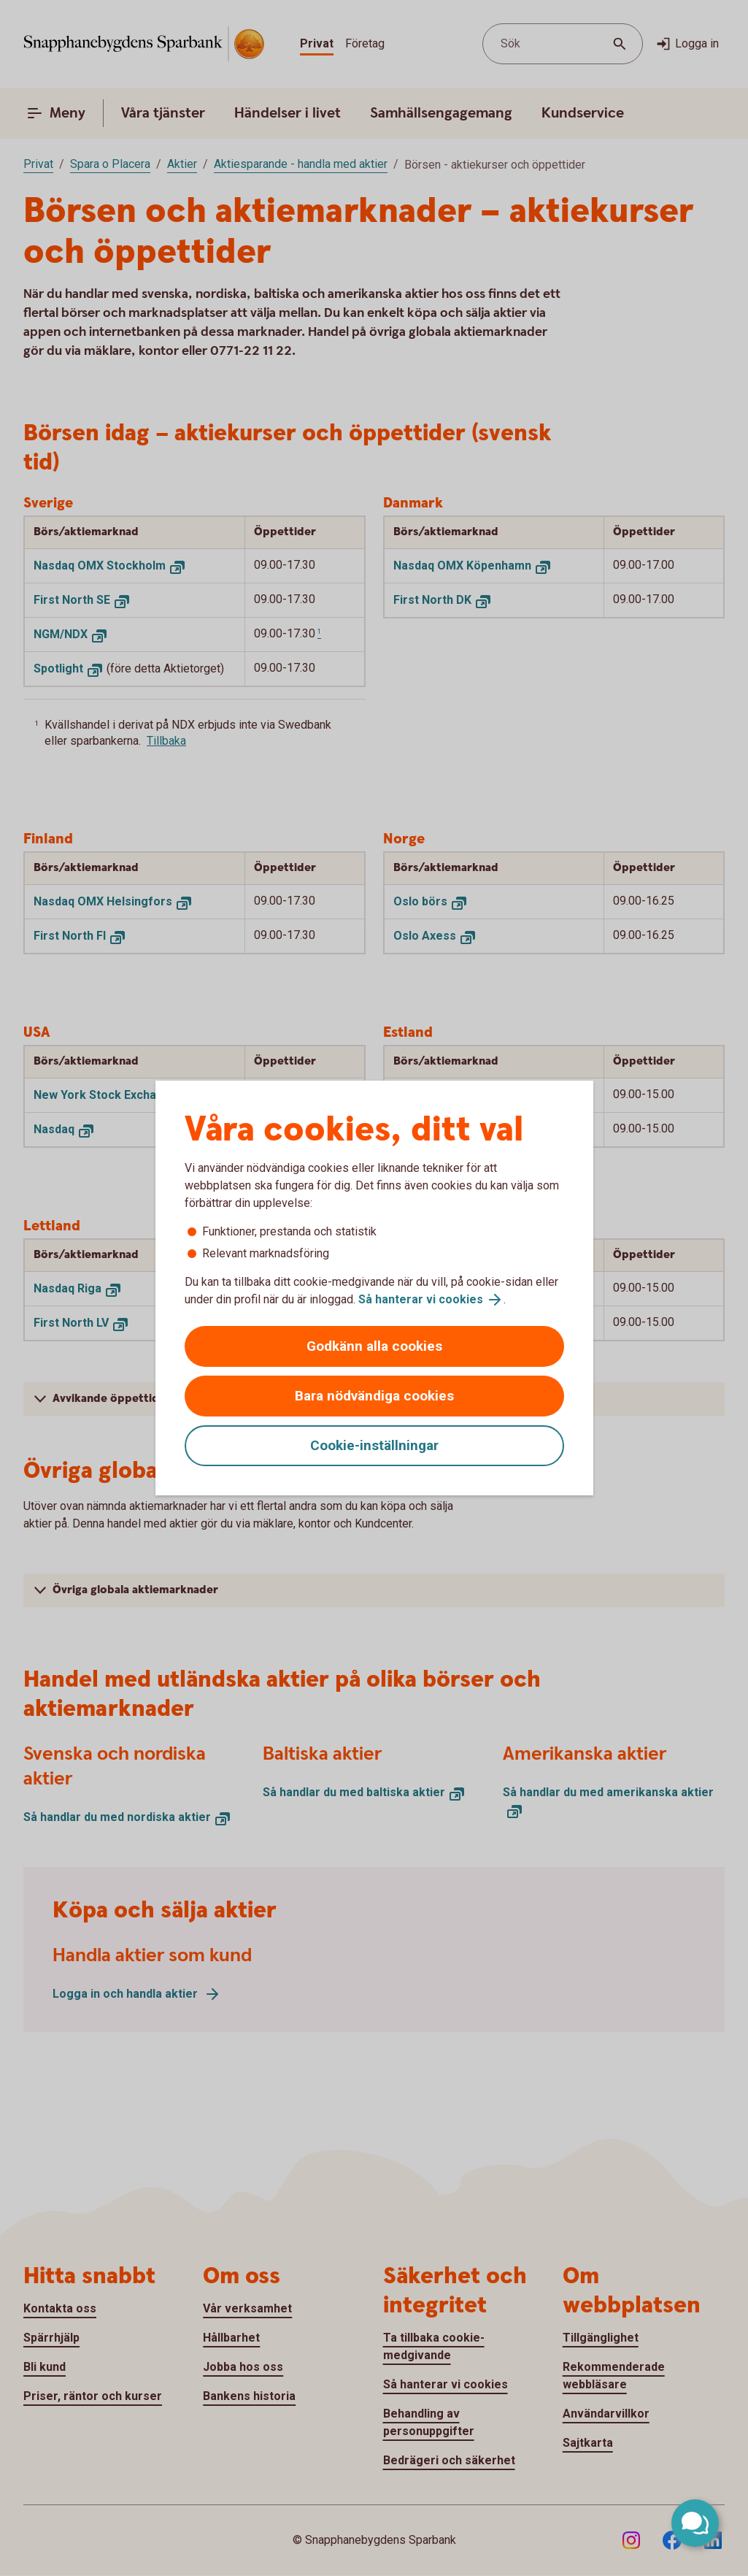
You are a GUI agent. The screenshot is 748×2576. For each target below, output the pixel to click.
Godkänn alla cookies (374, 1346)
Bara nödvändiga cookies (374, 1395)
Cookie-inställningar (374, 1445)
